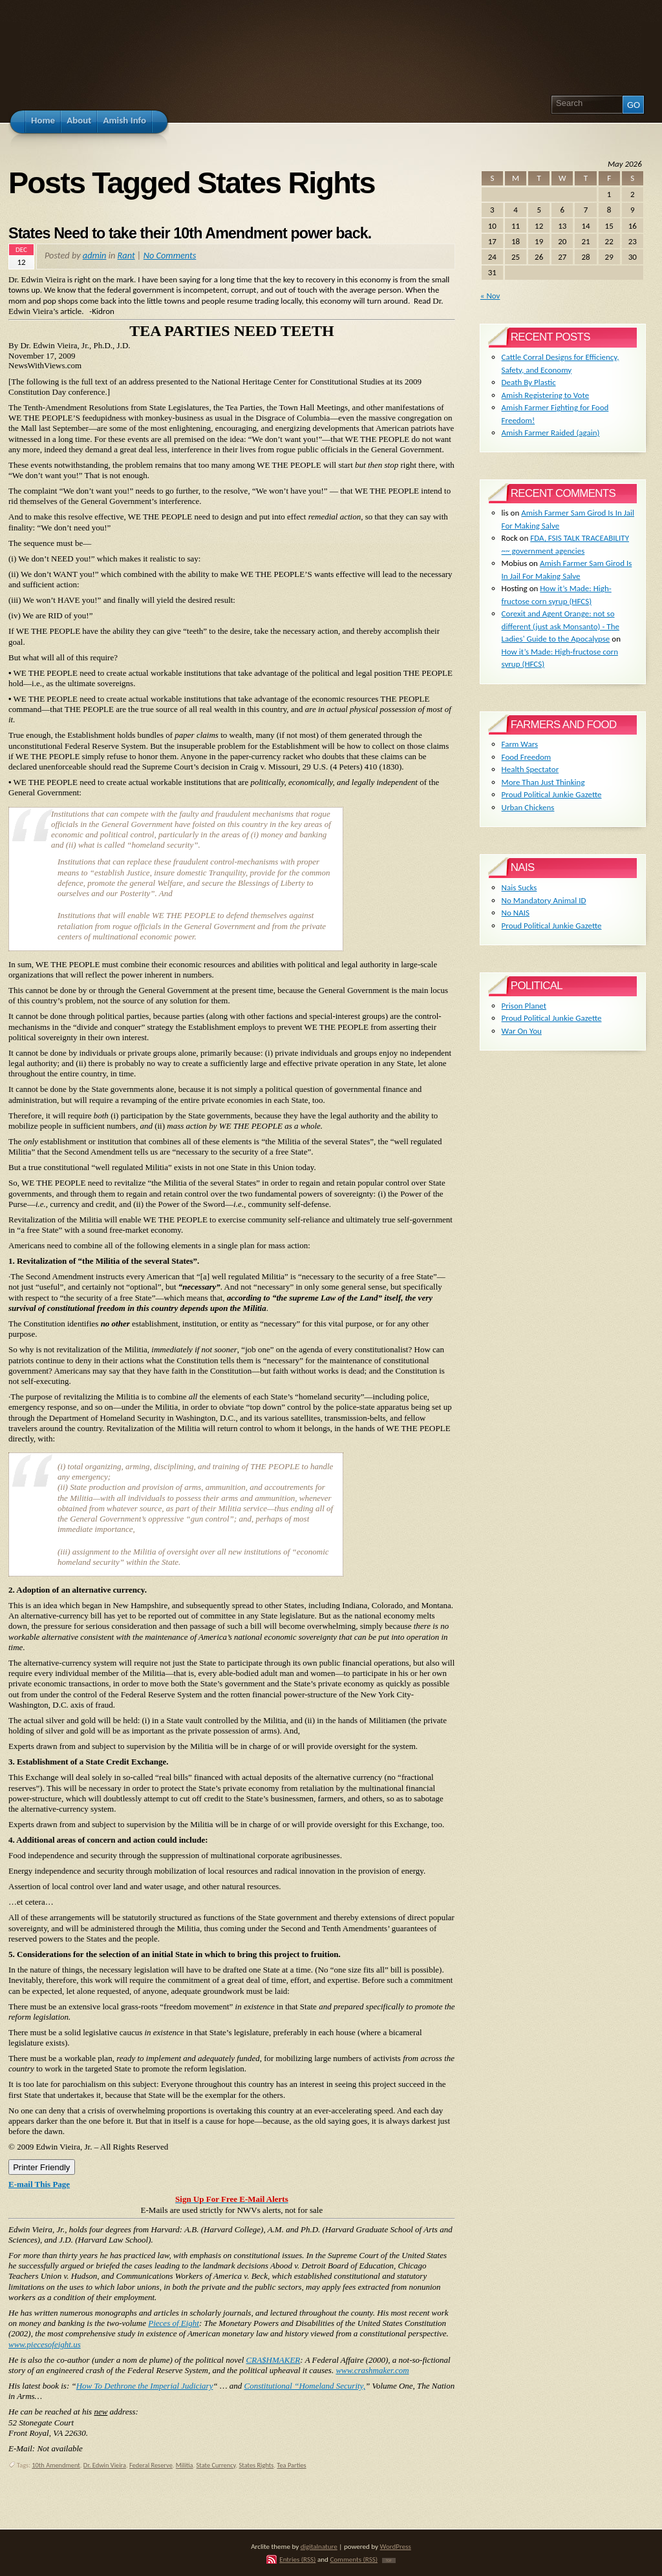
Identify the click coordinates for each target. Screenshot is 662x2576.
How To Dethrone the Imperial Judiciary (144, 2386)
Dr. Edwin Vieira (104, 2465)
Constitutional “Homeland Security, (304, 2386)
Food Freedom (526, 757)
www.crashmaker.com (372, 2370)
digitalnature (319, 2546)
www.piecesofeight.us (44, 2344)
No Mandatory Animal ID (544, 900)
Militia (184, 2465)
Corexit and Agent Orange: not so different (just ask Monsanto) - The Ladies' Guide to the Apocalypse (560, 626)
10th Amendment (56, 2465)
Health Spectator (530, 769)
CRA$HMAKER (273, 2360)
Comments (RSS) (354, 2559)
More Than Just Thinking (543, 782)
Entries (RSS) (297, 2559)
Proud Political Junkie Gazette (552, 794)
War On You (522, 1031)
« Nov (490, 295)
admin (95, 255)
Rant (126, 255)
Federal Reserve (151, 2465)
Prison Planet (524, 1006)
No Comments (170, 255)
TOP (389, 2560)
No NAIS (515, 912)
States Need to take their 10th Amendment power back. (189, 233)
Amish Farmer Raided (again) (551, 432)
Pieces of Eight (173, 2323)
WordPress (395, 2546)
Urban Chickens (528, 807)
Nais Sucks (519, 887)
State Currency (216, 2465)
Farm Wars (520, 744)
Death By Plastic (529, 382)
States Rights (256, 2465)
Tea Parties (291, 2465)
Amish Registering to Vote (546, 395)
